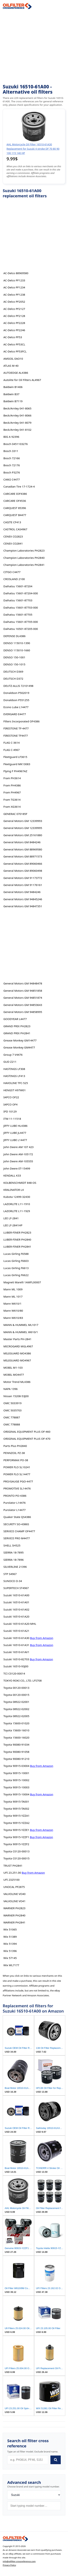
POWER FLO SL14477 (16, 1474)
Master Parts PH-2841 (17, 1339)
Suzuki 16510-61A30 (16, 1638)
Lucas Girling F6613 (16, 1268)
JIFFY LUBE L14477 (15, 1140)
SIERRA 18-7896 (13, 1559)
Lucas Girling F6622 (16, 1275)
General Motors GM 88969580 (22, 849)
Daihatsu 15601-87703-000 (20, 607)
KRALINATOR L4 (13, 1190)
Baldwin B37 (11, 394)
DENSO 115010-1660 (16, 650)
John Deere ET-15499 (16, 1168)
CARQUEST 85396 (14, 508)
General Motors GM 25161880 (22, 835)
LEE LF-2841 (11, 1218)
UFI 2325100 (11, 1879)
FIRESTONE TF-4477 (16, 728)
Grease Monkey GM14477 (20, 1040)
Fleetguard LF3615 (15, 757)
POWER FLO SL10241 (16, 1467)
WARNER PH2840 (14, 1915)
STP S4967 (10, 1574)
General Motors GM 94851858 (22, 990)
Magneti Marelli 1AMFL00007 (22, 1282)
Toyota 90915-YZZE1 (16, 1830)
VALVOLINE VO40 (14, 1894)
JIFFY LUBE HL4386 (15, 1125)
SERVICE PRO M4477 (16, 1538)
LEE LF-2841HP (12, 1225)
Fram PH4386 (12, 785)
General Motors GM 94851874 (22, 997)
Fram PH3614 (12, 778)
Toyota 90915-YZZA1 (16, 1815)
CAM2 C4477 (11, 479)
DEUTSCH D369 (13, 671)
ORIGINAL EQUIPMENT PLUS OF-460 (26, 1431)
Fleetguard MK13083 (16, 764)
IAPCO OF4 (10, 1104)
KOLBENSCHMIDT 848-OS (19, 1182)
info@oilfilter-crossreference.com (19, 2561)
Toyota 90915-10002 (16, 1780)
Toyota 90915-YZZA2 (16, 1823)
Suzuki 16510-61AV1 (16, 1652)
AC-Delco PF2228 (14, 323)
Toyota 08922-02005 (16, 1716)
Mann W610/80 (13, 1310)
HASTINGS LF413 (14, 1076)
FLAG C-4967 (11, 750)
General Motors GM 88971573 (22, 856)
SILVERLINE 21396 (15, 1566)
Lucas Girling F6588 (16, 1254)
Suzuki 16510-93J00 (15, 1666)
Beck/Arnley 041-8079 (17, 422)
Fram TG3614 (11, 799)
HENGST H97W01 (14, 1090)
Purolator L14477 (14, 1510)
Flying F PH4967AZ (15, 771)
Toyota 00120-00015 (16, 1695)
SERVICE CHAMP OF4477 (19, 1531)
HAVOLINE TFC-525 (15, 1083)
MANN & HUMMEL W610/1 (20, 1332)
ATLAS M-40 (10, 365)
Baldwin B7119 (12, 401)
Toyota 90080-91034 (16, 1744)
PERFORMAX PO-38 (15, 1460)
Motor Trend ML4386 (16, 1382)
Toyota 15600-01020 (16, 1723)
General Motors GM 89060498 (22, 870)
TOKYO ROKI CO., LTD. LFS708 (22, 1680)
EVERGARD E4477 (14, 714)
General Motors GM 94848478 (22, 983)
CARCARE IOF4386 (15, 493)
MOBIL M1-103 (13, 1367)
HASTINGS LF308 (14, 1069)
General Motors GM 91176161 (22, 885)
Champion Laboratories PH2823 (24, 550)
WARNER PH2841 (14, 1922)
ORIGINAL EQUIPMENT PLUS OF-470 (26, 1438)
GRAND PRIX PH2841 (16, 1033)
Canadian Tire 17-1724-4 (19, 486)
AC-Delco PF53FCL (15, 351)
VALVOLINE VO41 (14, 1901)
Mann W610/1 (12, 1303)
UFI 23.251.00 (12, 1872)
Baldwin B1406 (12, 387)
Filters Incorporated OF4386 (21, 721)
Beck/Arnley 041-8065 (17, 408)
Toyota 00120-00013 (16, 1687)
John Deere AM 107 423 (18, 1147)
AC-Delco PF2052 (14, 301)
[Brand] (34, 2495)
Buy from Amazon (41, 1638)
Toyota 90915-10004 (16, 1794)
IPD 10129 (10, 1111)
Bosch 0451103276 (15, 444)
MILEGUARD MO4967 (17, 1360)
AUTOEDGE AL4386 (15, 372)
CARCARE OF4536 (14, 501)
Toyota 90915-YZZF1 (16, 1837)
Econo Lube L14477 (15, 707)
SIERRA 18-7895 (13, 1552)
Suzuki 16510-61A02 (16, 1609)
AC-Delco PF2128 (14, 316)
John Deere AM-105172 (18, 1154)
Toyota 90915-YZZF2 (16, 1844)
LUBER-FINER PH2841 (17, 1246)
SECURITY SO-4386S (16, 1524)
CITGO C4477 (11, 572)
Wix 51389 (10, 1936)
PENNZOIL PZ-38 (14, 1453)
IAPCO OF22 (11, 1097)
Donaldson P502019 (16, 693)
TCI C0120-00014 (14, 1673)
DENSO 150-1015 (14, 664)
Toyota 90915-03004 (16, 1766)
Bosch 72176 (11, 465)
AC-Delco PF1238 (14, 294)
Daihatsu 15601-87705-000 (20, 622)
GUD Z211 (10, 1061)
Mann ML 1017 (12, 1296)
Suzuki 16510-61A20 (16, 1616)
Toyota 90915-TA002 (16, 1808)
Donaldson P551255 (16, 700)
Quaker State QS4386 (17, 1517)
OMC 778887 (11, 1417)
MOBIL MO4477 (13, 1374)
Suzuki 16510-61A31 (16, 1645)
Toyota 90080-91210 (16, 1759)
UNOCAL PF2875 (14, 1887)
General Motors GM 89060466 (22, 863)
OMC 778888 (11, 1424)
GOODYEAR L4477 (15, 1019)
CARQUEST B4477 (14, 515)
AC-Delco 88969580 (15, 273)
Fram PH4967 (12, 792)
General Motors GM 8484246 (22, 842)
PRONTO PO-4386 (14, 1495)
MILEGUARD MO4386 (17, 1353)
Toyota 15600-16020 (16, 1737)
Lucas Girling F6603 (16, 1261)
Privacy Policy (9, 2565)
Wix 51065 (10, 1929)
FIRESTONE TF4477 (15, 735)
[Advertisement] (34, 46)
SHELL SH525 (11, 1545)
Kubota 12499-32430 (16, 1197)
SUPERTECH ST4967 (16, 1588)
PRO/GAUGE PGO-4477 (18, 1481)
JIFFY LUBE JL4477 (14, 1133)
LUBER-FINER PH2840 (17, 1239)
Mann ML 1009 (12, 1289)
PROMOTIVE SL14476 (17, 1488)
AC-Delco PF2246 (14, 330)
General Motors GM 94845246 (22, 899)
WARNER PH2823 (14, 1908)
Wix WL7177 (11, 1965)
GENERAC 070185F (15, 814)
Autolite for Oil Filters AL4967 (22, 380)
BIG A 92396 (11, 436)
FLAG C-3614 (11, 742)
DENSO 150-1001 (14, 657)
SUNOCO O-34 (12, 1581)
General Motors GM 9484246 (22, 892)
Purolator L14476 (14, 1502)
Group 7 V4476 (12, 1054)
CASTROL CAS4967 (15, 529)
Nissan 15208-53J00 (16, 1396)
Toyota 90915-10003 (16, 1787)
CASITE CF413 (12, 522)
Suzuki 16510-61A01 (16, 1602)
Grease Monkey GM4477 (19, 1047)
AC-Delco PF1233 (14, 280)
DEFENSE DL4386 (14, 636)
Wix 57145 (10, 1958)
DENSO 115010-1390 (16, 643)
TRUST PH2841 (12, 1865)
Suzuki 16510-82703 (16, 1659)
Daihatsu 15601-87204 (17, 586)
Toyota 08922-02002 (16, 1709)
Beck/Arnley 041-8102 (17, 429)
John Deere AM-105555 (18, 1161)
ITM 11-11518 (12, 1118)
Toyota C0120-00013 (16, 1851)
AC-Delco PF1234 (14, 287)
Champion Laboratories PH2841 (24, 565)
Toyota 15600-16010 (16, 1730)
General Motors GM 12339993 (22, 821)
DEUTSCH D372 (13, 678)
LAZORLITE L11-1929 (16, 1211)
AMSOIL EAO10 (13, 358)
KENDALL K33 (12, 1175)
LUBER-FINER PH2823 (17, 1232)
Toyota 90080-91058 (16, 1752)
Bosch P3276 (11, 472)
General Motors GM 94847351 (22, 906)
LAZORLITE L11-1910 (16, 1204)
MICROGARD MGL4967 (18, 1346)
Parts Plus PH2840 (15, 1446)
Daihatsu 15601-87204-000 (20, 593)
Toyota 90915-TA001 (16, 1801)
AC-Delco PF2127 (14, 309)
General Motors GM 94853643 (22, 1005)
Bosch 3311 (10, 451)
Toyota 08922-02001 (16, 1702)
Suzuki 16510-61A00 (16, 1595)
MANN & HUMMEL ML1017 (20, 1325)
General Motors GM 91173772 (22, 878)
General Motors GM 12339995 (22, 828)
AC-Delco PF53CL (14, 344)
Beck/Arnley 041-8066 (17, 415)
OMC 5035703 (12, 1410)
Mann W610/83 (13, 1318)
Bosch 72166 (11, 458)
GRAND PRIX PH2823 (16, 1026)
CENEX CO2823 (13, 536)
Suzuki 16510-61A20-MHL (19, 1623)
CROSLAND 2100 (14, 579)
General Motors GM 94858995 (22, 1012)
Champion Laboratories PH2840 (24, 557)
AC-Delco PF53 (12, 337)
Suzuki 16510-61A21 (16, 1631)
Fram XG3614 (12, 806)
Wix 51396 (10, 1951)
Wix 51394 (10, 1943)
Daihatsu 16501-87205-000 (20, 629)
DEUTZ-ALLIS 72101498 (18, 686)
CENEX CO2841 (13, 543)
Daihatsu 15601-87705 (17, 614)
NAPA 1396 (10, 1389)
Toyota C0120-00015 (16, 1858)
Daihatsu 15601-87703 (17, 600)
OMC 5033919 (12, 1403)
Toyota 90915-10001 (16, 1773)
